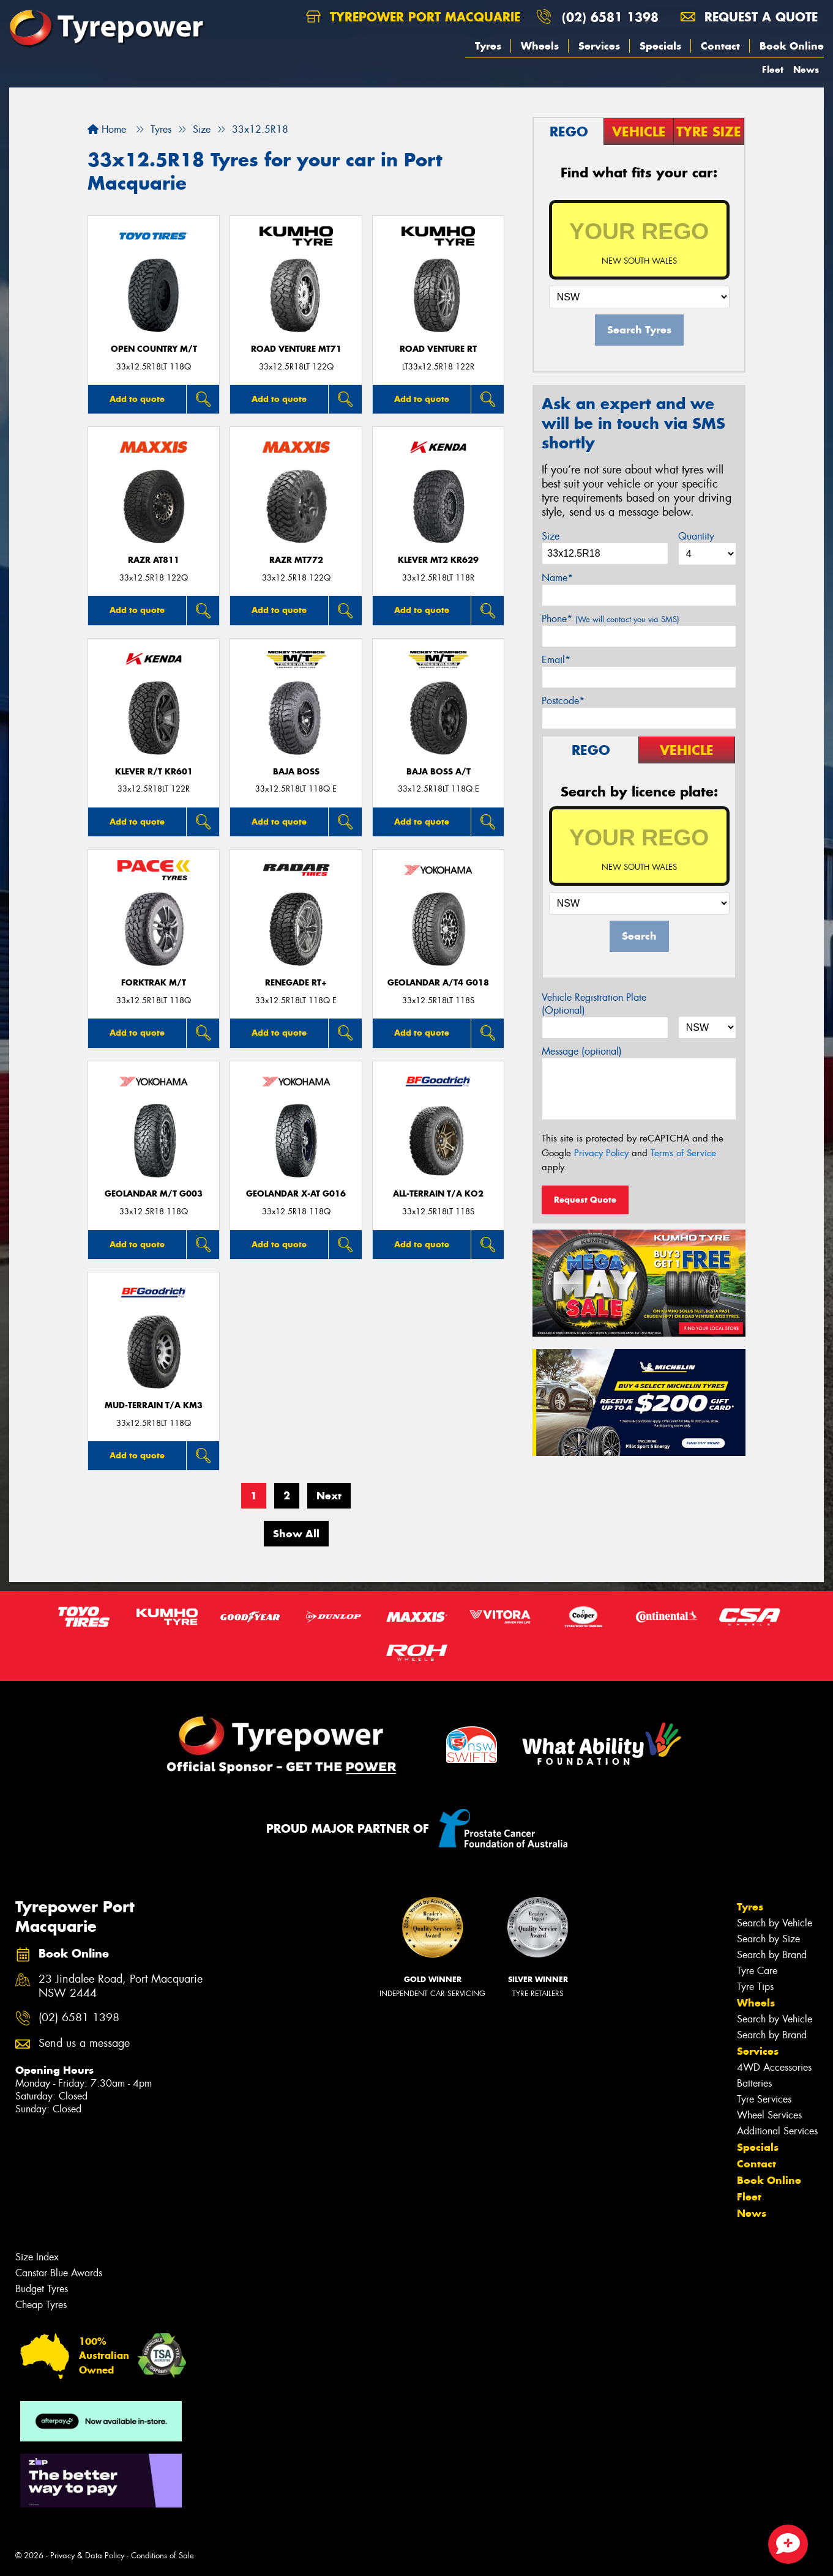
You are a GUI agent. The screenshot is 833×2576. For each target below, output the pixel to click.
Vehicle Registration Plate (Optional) (594, 1004)
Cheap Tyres (41, 2304)
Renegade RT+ (296, 983)
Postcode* (563, 700)
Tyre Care (757, 1970)
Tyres (488, 46)
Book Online (792, 46)
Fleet (772, 69)
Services (599, 46)
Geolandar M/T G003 (154, 1194)
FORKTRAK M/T (153, 983)
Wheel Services (769, 2115)
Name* (557, 577)
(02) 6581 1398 (610, 16)
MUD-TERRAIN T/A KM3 (154, 1405)
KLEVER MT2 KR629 (438, 560)
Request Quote (585, 1199)
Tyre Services (764, 2099)
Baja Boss (296, 771)
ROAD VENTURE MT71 (296, 349)
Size (550, 536)
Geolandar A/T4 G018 (438, 983)
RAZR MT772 (296, 560)
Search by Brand (772, 1954)
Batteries (754, 2083)
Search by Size (768, 1938)
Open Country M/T (154, 349)
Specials (660, 46)
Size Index (37, 2257)
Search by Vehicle (774, 1923)
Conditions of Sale (162, 2555)
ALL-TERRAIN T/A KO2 (438, 1194)
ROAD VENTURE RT (438, 349)
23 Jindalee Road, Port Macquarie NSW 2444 (121, 1986)
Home (107, 129)
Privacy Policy (601, 1153)
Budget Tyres (41, 2288)
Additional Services (777, 2131)
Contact (720, 46)
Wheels (540, 46)
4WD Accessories (774, 2067)
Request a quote (749, 16)
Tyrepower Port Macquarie (413, 16)
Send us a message (84, 2043)
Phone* (610, 618)
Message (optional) (582, 1051)
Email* (556, 659)
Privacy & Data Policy (87, 2555)
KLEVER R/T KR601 (154, 771)
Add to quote (137, 398)
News (806, 69)
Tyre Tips (755, 1986)
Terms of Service (683, 1153)
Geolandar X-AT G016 (296, 1194)
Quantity (696, 536)
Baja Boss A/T (438, 771)
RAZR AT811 (153, 560)
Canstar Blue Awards (58, 2272)
